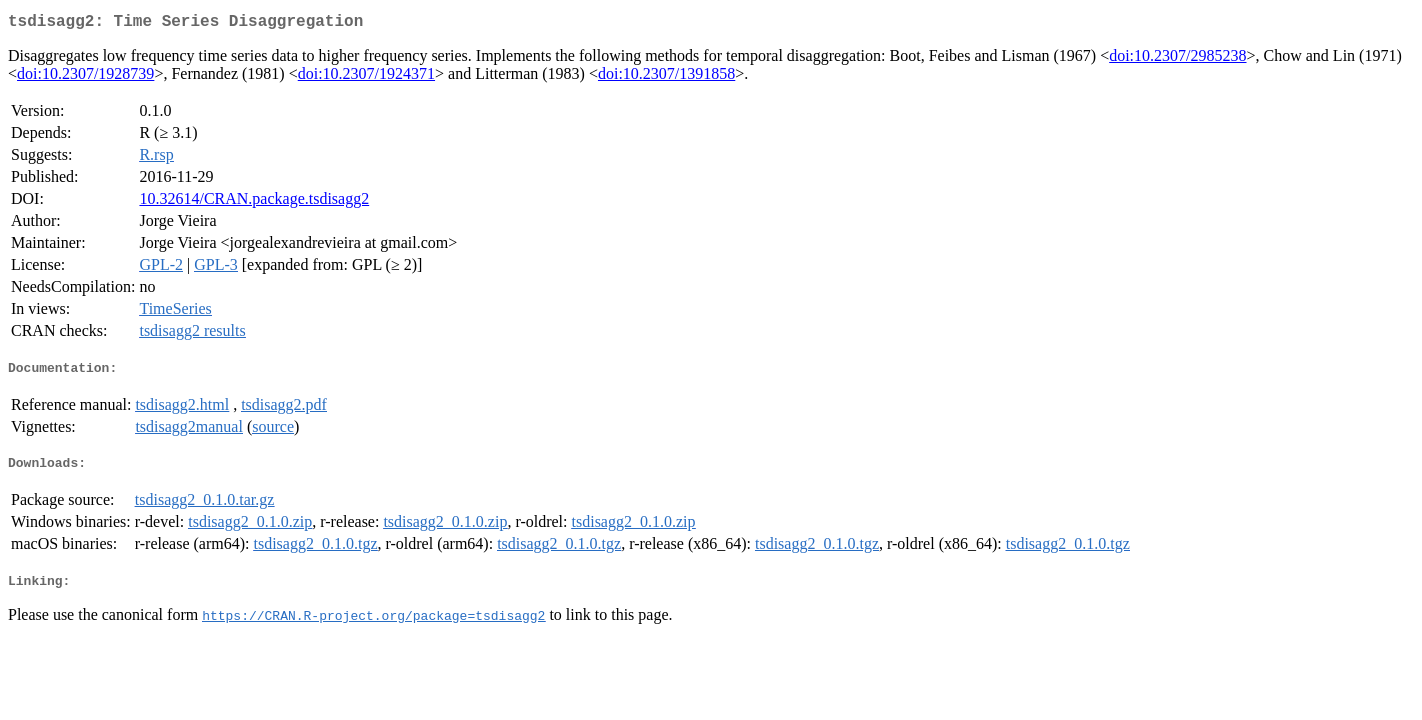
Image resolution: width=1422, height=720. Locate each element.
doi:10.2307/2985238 (1177, 59)
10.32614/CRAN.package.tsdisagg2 (254, 202)
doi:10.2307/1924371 (366, 77)
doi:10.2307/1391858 (666, 77)
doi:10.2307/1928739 (85, 77)
